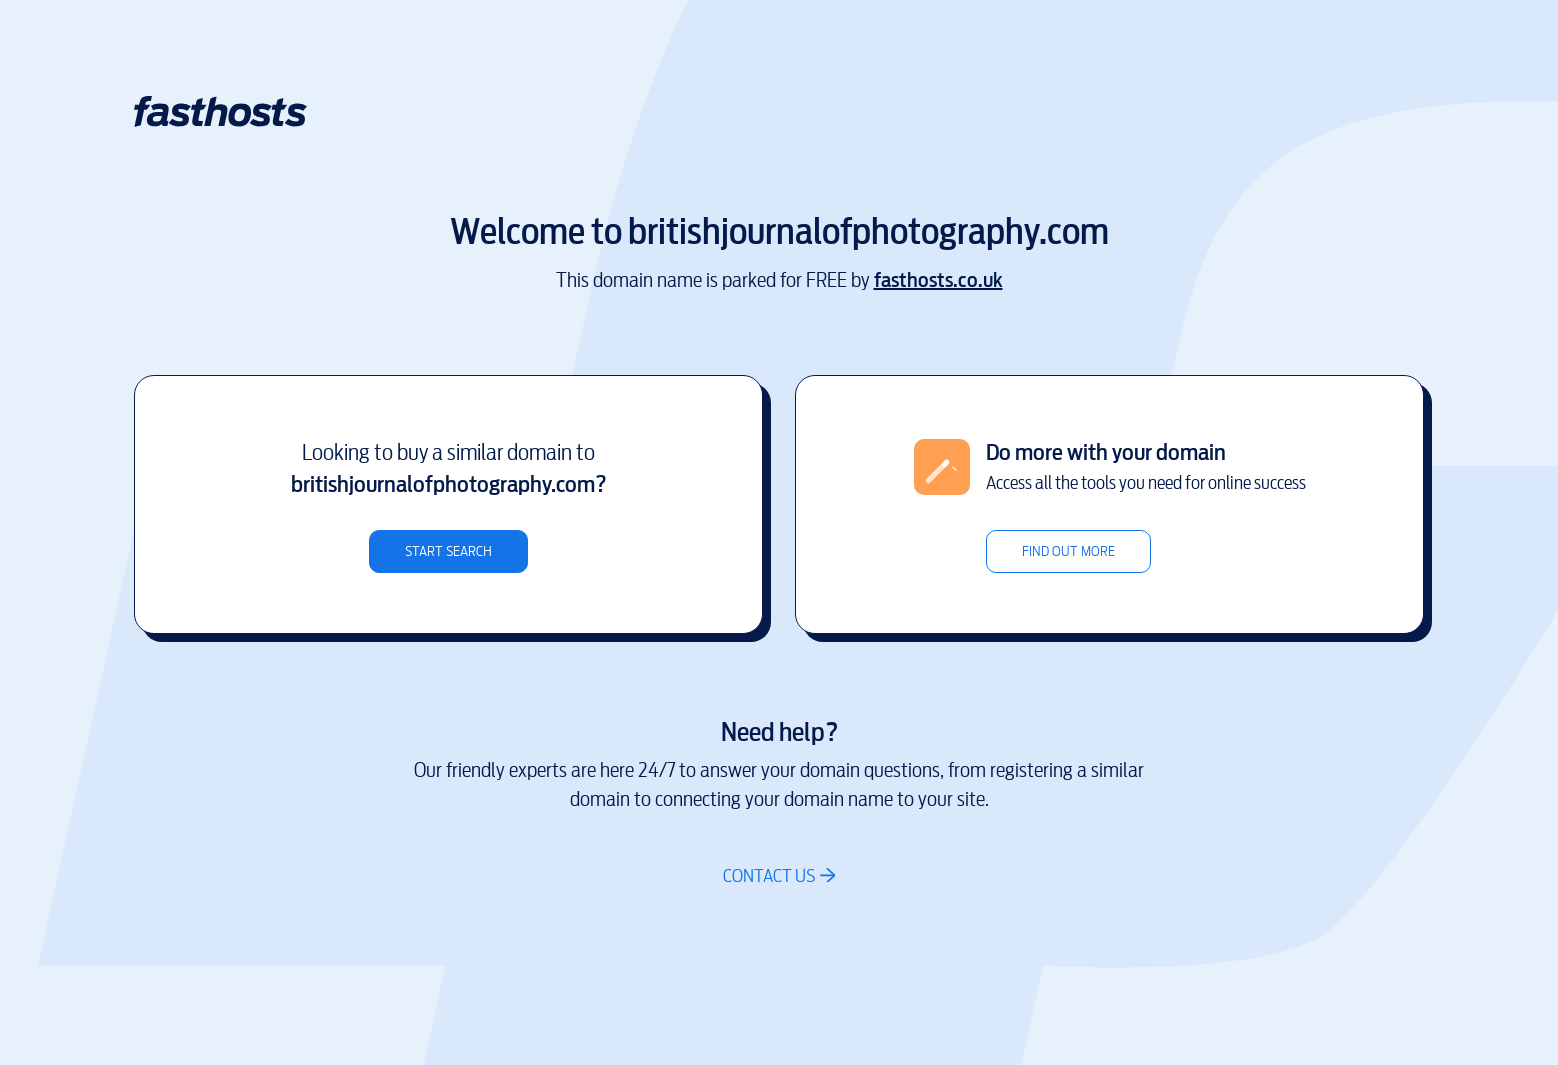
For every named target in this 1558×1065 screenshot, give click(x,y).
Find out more (1068, 551)
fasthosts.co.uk (938, 280)
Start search (448, 551)
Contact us (769, 875)
